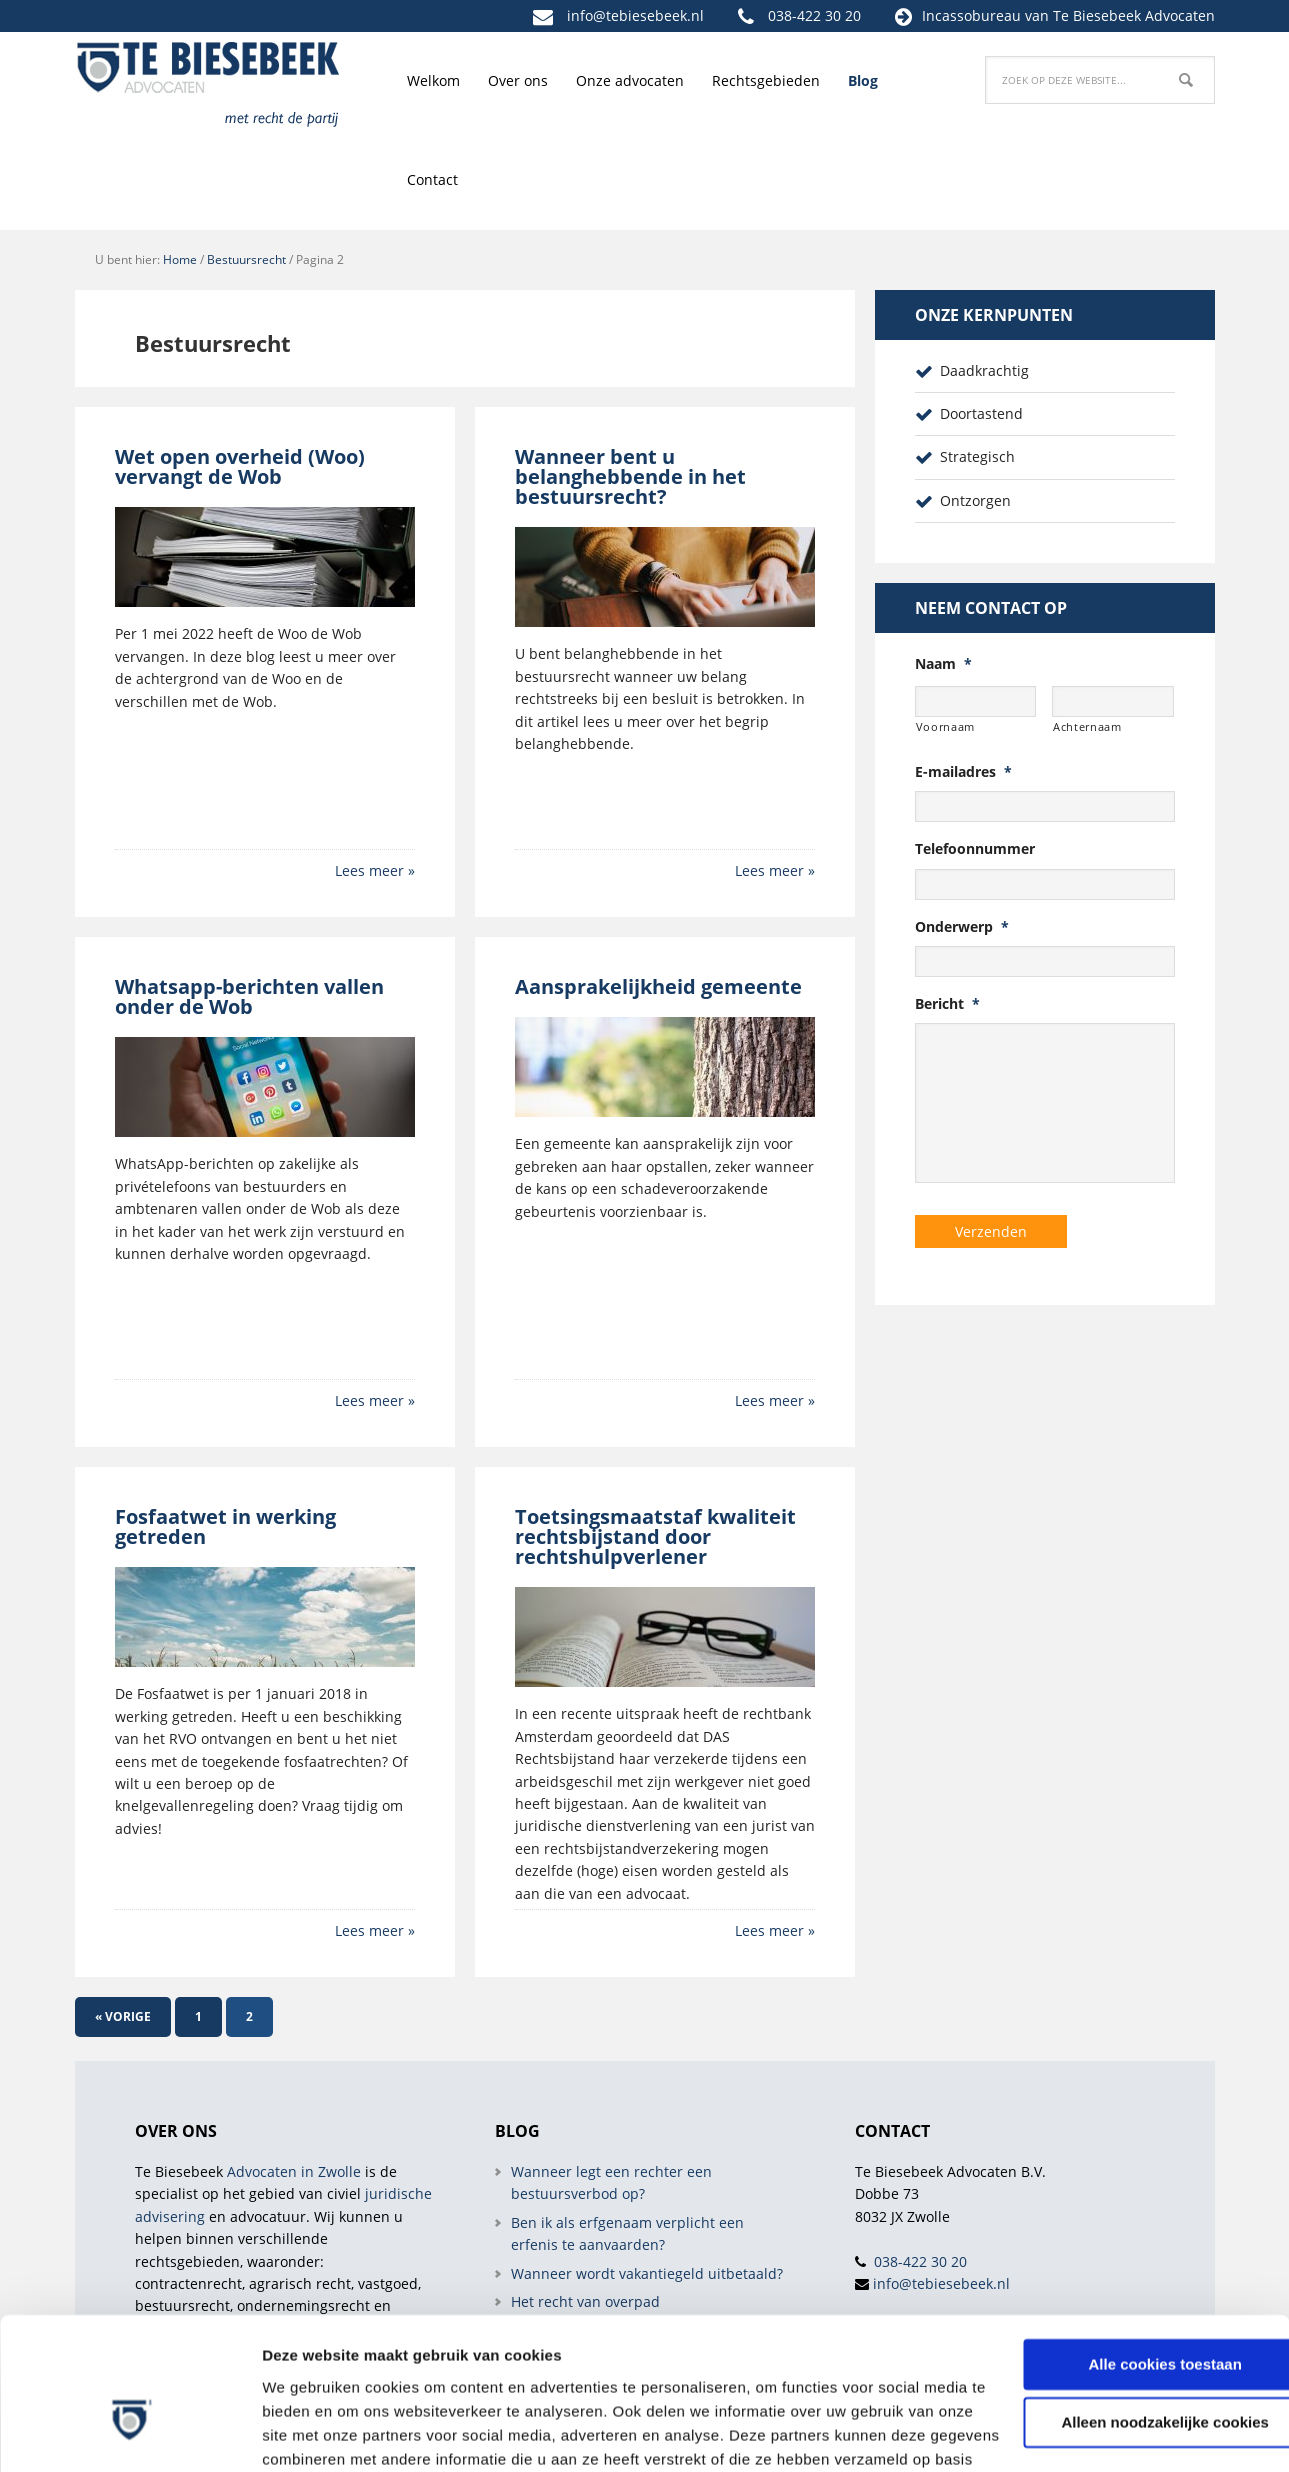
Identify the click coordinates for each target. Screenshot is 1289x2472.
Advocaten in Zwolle (294, 2171)
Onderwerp (962, 927)
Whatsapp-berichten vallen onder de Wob (249, 996)
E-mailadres (963, 772)
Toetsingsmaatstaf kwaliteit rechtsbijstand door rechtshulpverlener (655, 1536)
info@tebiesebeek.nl (635, 15)
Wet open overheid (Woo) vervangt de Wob (240, 466)
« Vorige (123, 2016)
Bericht (947, 1004)
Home (180, 259)
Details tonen (309, 2432)
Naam (943, 664)
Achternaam (1087, 726)
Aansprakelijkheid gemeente (658, 986)
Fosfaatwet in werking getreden (225, 1526)
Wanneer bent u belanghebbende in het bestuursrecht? (630, 476)
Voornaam (945, 726)
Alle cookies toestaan (1121, 2234)
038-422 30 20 (814, 15)
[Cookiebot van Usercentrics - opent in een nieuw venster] (129, 2433)
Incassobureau (971, 15)
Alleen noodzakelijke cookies (1122, 2292)
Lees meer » (375, 870)
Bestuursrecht (246, 259)
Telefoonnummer (975, 849)
